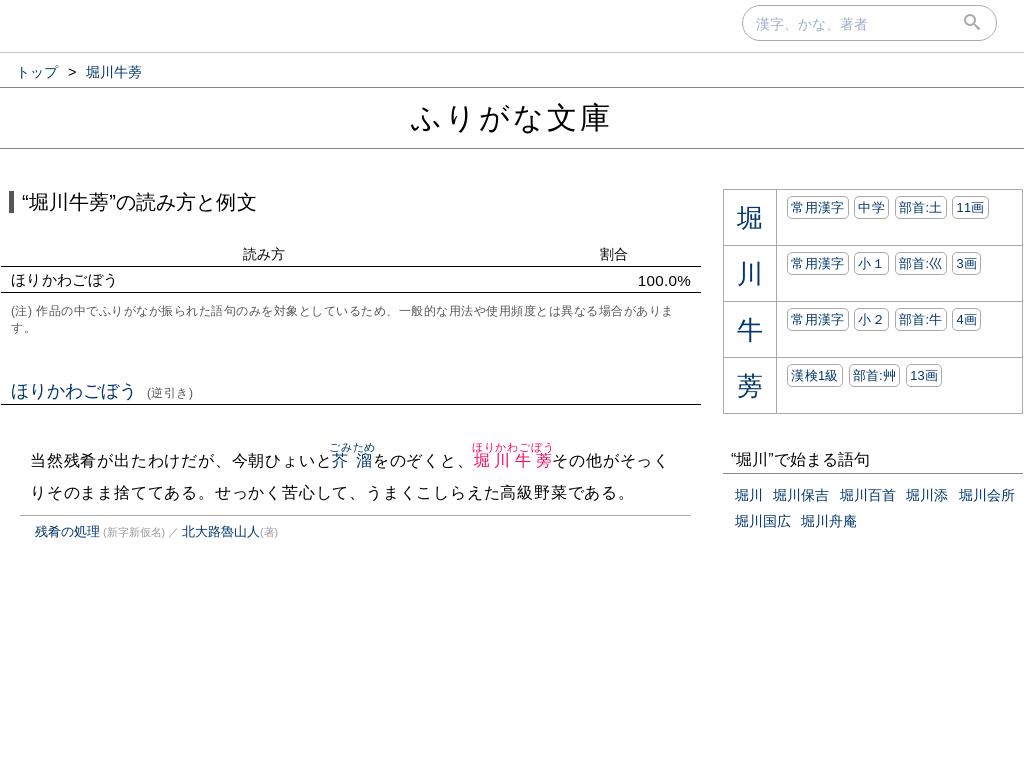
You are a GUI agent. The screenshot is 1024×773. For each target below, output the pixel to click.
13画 (924, 375)
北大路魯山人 (221, 531)
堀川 (749, 495)
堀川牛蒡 (513, 460)
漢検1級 (814, 375)
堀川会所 (987, 495)
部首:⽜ (921, 319)
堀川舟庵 (829, 521)
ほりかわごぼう (102, 391)
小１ (871, 263)
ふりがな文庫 (512, 117)
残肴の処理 (67, 531)
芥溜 (352, 460)
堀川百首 (868, 495)
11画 (970, 207)
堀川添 (927, 495)
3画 (966, 263)
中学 (871, 207)
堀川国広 (763, 521)
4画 (966, 319)
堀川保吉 (801, 495)
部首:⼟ (921, 207)
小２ (871, 319)
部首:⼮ (921, 263)
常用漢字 (817, 207)
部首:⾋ (875, 375)
